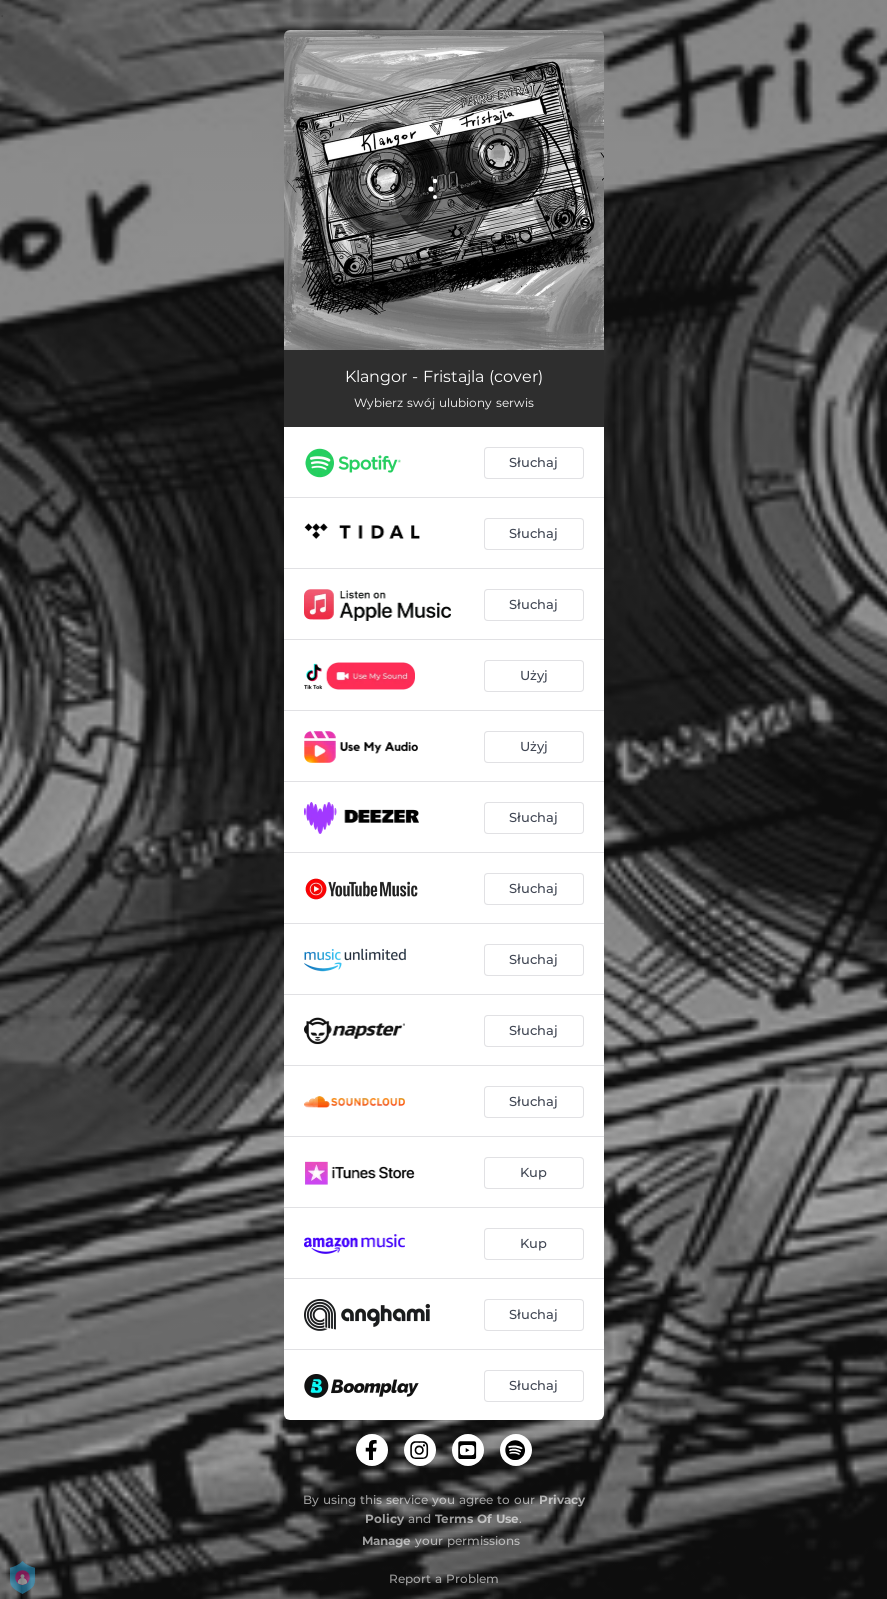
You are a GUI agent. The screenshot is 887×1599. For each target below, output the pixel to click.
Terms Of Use (477, 1518)
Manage (386, 1540)
